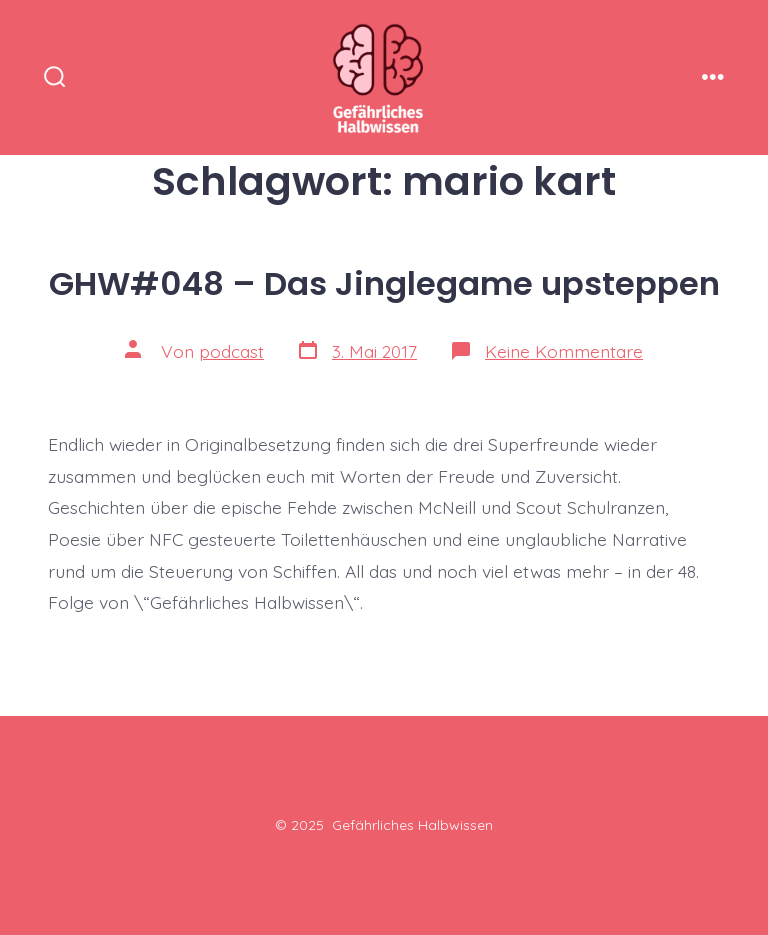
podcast (231, 351)
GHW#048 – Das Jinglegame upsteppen (384, 283)
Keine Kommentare (564, 351)
